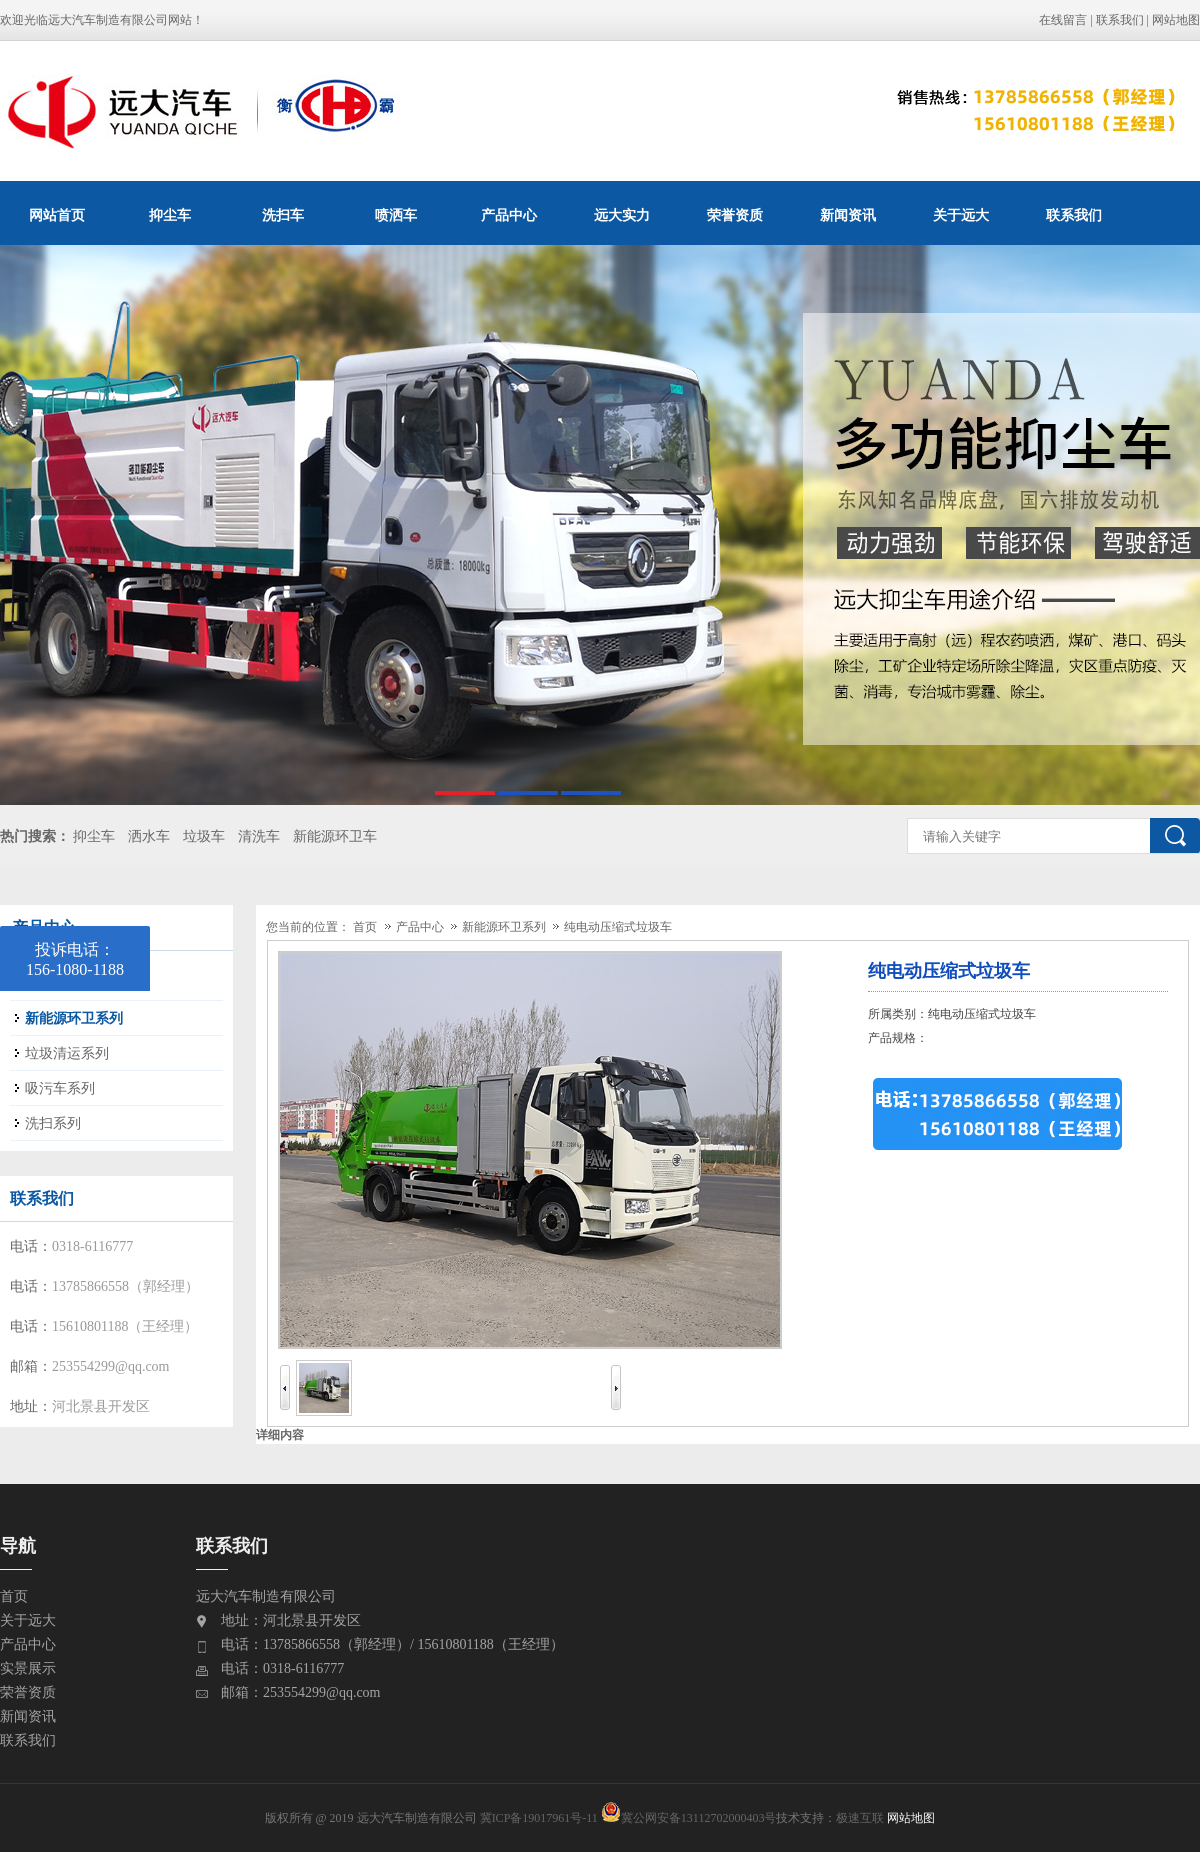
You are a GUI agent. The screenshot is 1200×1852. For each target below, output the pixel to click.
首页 (365, 927)
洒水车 (149, 836)
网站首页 (57, 215)
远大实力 (622, 215)
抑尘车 (170, 215)
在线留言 (1063, 20)
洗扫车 (283, 215)
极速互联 (860, 1818)
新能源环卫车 (335, 836)
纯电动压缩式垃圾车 (618, 927)
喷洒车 (396, 215)
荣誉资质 (735, 215)
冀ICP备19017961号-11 (539, 1818)
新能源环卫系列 (505, 927)
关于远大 (961, 215)
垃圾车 (204, 836)
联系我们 (1120, 20)
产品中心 (509, 215)
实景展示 (28, 1668)
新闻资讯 (848, 215)
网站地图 (1176, 20)
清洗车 (259, 836)
